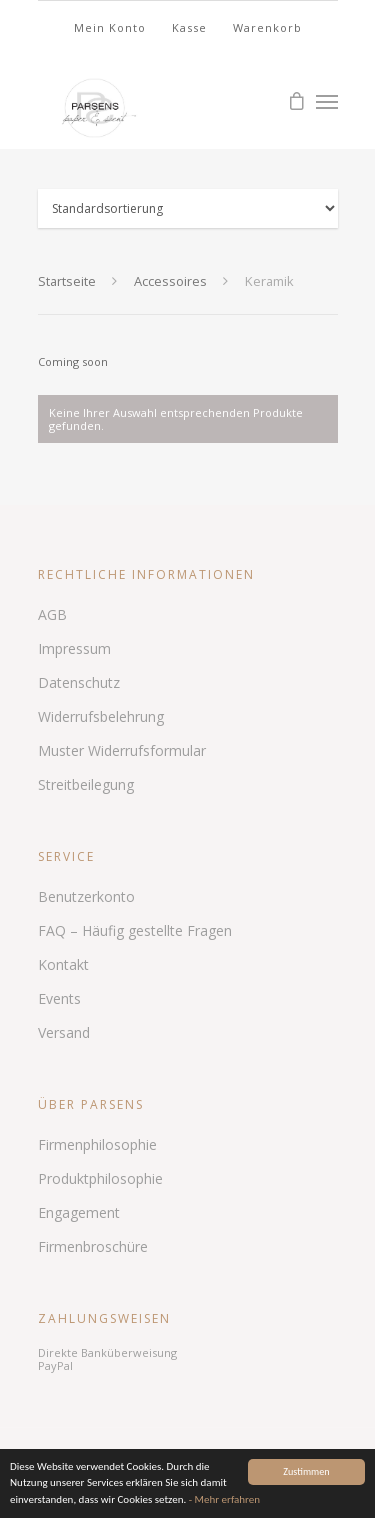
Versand (64, 1032)
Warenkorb (267, 27)
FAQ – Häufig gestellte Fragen (135, 930)
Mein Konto (110, 27)
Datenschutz (79, 682)
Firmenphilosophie (97, 1144)
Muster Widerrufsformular (122, 750)
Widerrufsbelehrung (101, 716)
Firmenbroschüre (93, 1246)
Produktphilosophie (100, 1178)
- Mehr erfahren (224, 1499)
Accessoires (170, 281)
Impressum (74, 648)
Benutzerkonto (86, 896)
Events (59, 998)
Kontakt (63, 964)
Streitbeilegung (86, 784)
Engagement (79, 1212)
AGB (52, 614)
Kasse (189, 27)
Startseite (67, 281)
